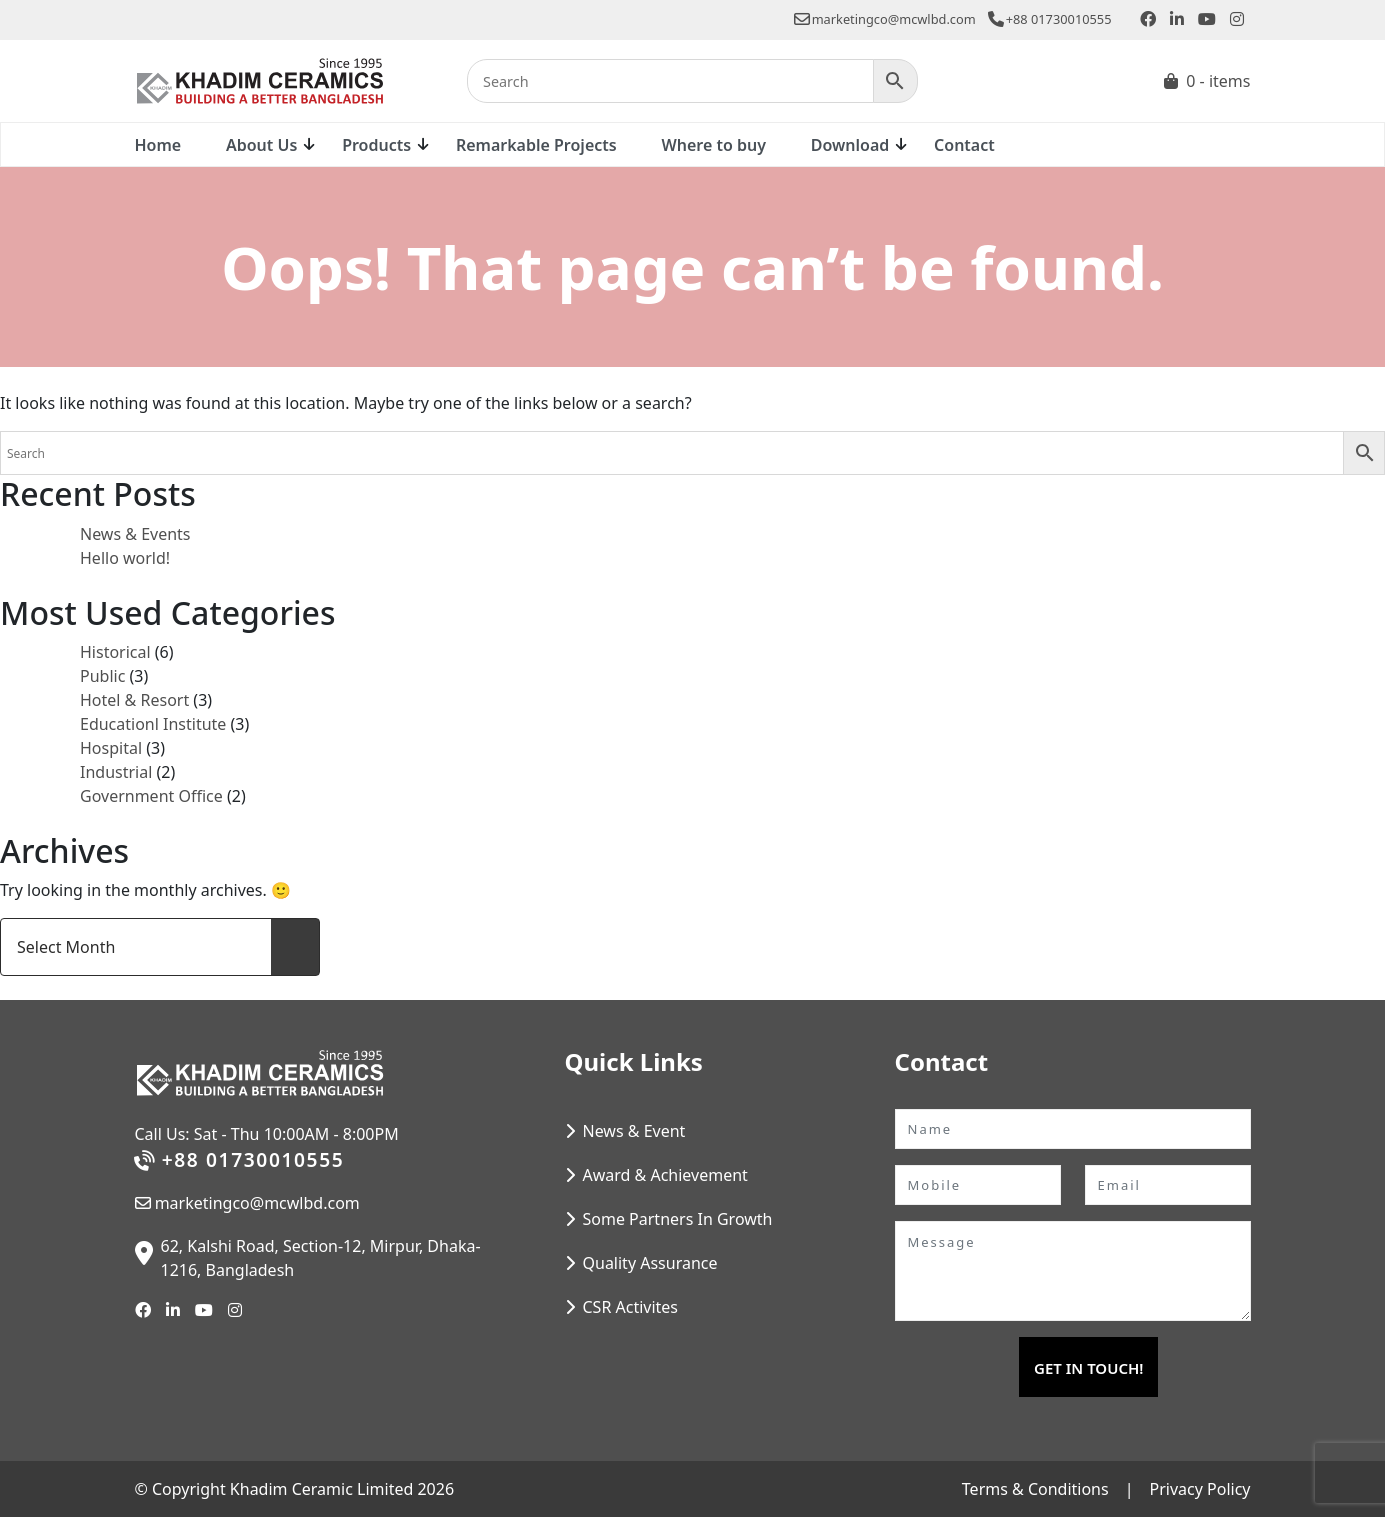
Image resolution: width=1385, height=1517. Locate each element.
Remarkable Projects (536, 145)
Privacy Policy (1200, 1489)
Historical (115, 652)
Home (158, 145)
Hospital (111, 748)
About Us (261, 145)
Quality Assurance (650, 1263)
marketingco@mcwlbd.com (885, 19)
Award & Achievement (665, 1175)
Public (102, 676)
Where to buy (713, 145)
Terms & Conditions (1035, 1489)
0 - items (1218, 81)
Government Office (151, 796)
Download (850, 145)
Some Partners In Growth (678, 1219)
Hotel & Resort (134, 700)
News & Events (135, 534)
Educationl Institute (153, 724)
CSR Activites (631, 1307)
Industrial (116, 772)
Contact (964, 145)
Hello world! (125, 558)
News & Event (634, 1131)
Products (376, 145)
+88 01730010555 (1050, 19)
